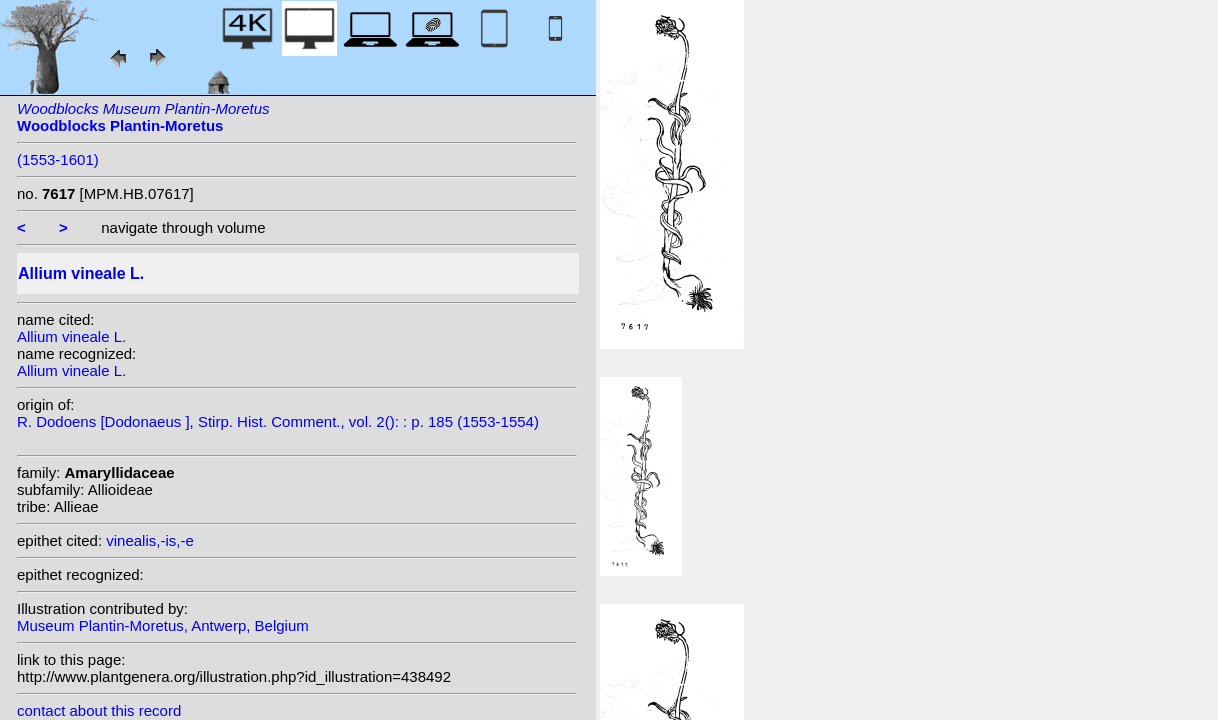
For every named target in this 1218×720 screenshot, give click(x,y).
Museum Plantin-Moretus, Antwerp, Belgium (163, 625)
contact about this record (99, 710)
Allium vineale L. (71, 336)
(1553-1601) (58, 159)
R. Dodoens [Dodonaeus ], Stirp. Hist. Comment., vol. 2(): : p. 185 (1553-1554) (278, 421)
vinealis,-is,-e (150, 540)
